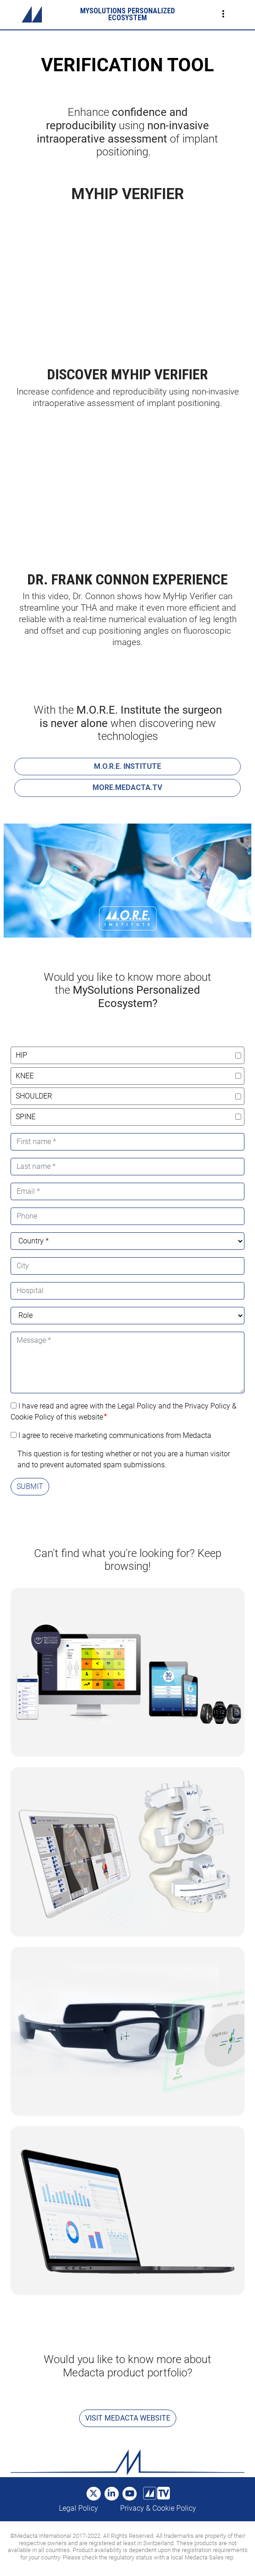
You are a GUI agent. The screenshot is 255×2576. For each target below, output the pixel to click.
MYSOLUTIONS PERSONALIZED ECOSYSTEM (127, 14)
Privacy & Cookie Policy (158, 2508)
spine (25, 1116)
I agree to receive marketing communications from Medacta (114, 1435)
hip (21, 1055)
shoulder (34, 1096)
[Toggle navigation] (223, 14)
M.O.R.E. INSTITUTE (127, 766)
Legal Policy (78, 2508)
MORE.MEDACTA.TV (127, 787)
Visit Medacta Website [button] (127, 2418)
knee (25, 1075)
